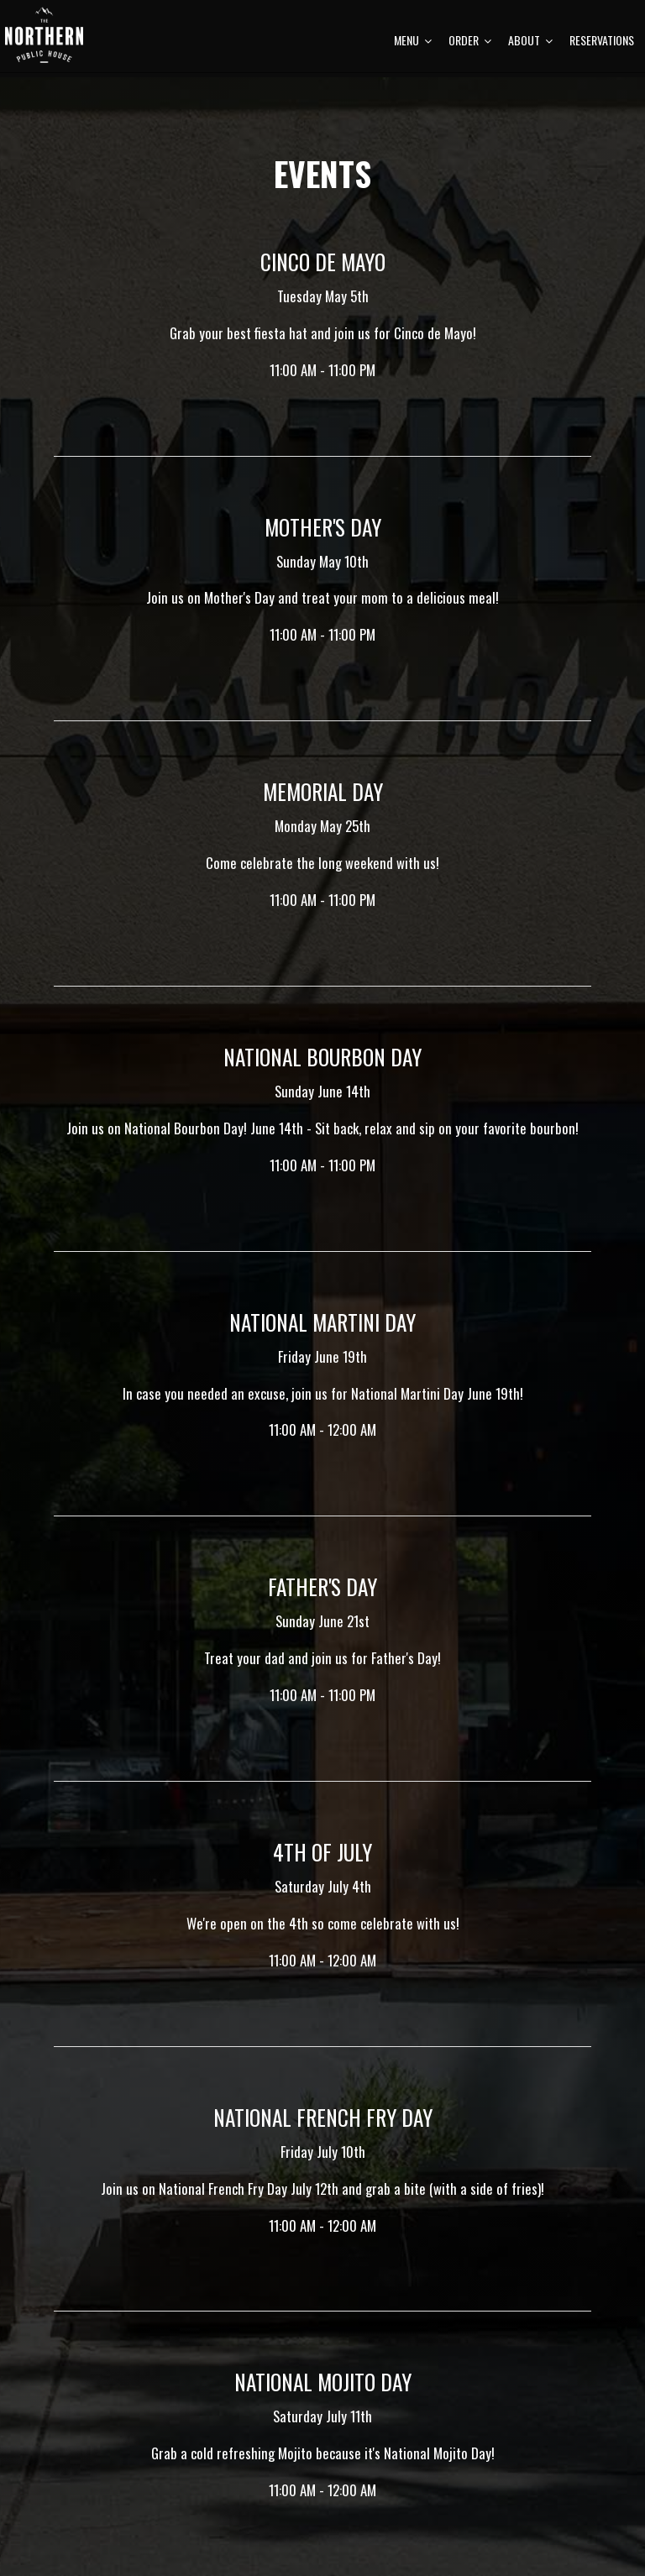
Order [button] (464, 58)
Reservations (596, 58)
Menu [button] (407, 58)
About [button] (524, 58)
